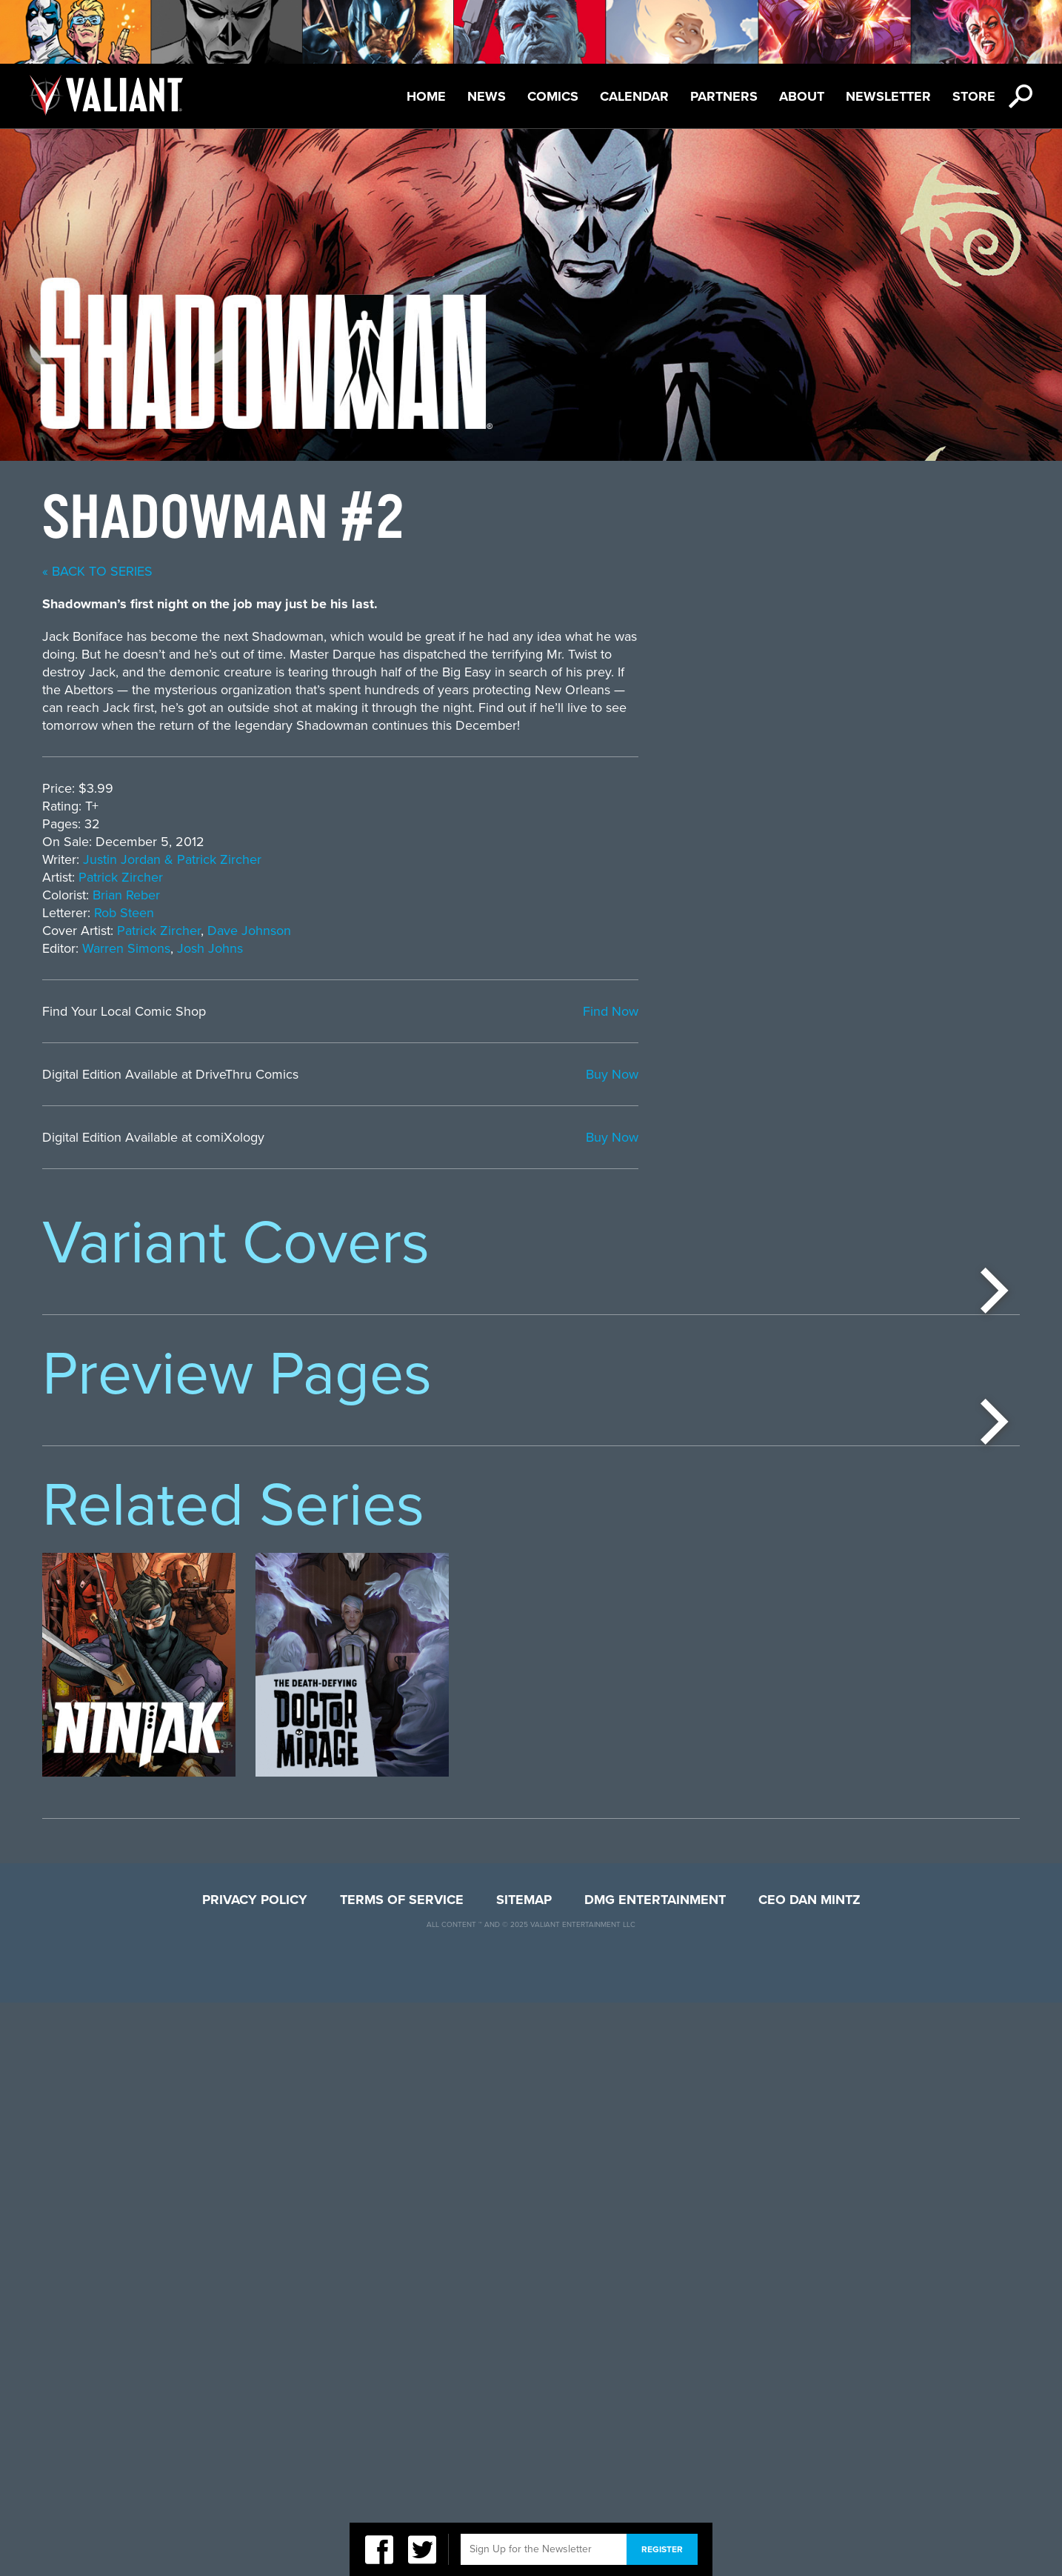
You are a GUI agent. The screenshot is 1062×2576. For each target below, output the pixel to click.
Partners (724, 96)
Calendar (634, 96)
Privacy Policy (254, 2473)
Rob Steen (505, 913)
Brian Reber (507, 895)
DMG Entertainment (655, 2473)
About (801, 96)
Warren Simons (508, 948)
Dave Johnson (630, 930)
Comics (552, 96)
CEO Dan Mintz (809, 2473)
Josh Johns (591, 948)
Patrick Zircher (502, 877)
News (486, 96)
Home (426, 96)
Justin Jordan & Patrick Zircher (553, 859)
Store (973, 96)
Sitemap (524, 2473)
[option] (139, 1428)
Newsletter (888, 96)
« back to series (479, 571)
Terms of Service (402, 2473)
